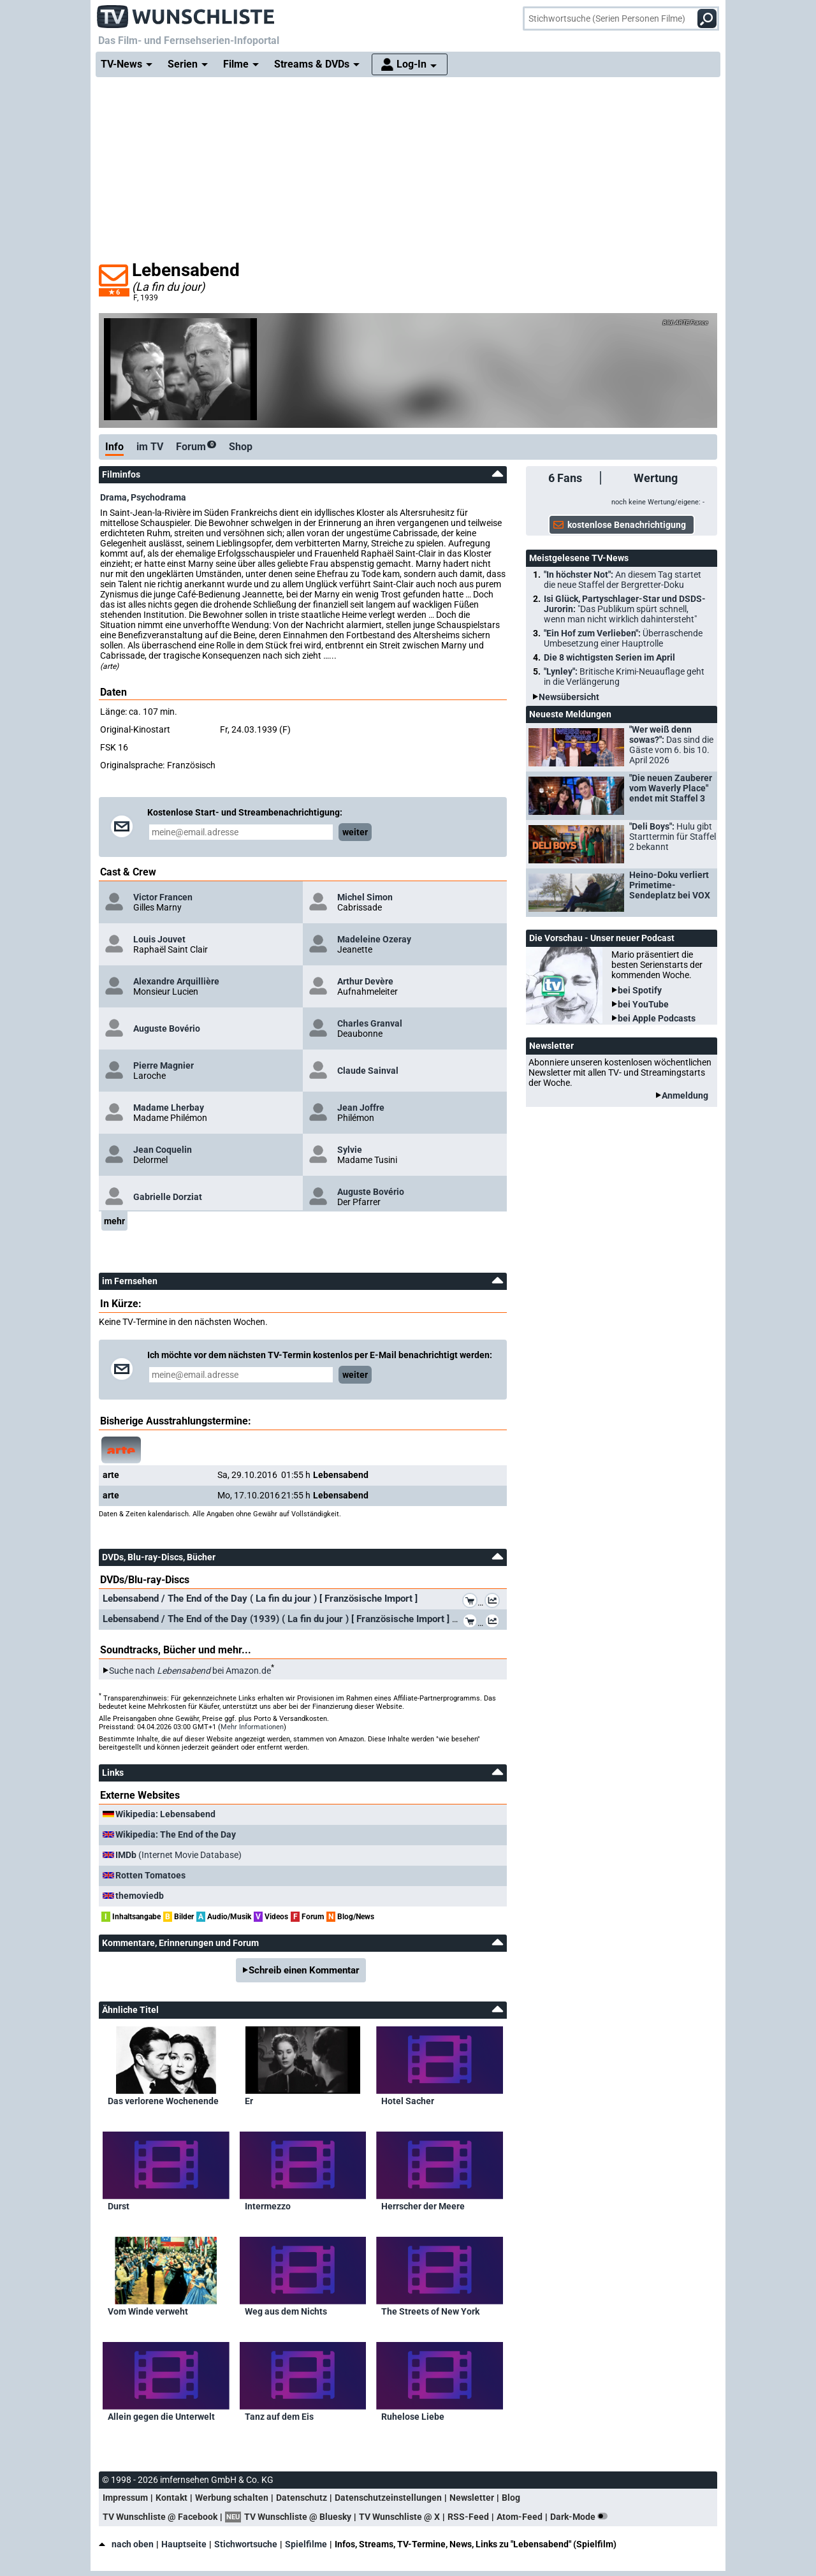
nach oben (126, 2544)
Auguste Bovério (166, 1028)
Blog (511, 2497)
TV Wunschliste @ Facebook (160, 2517)
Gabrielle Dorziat (167, 1197)
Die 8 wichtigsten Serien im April (609, 657)
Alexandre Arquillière (176, 981)
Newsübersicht (569, 697)
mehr (114, 1221)
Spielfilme (306, 2544)
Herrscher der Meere (423, 2206)
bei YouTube (643, 1004)
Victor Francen (163, 897)
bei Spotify (640, 990)
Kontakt (171, 2497)
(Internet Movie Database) (178, 1855)
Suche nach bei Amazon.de (190, 1670)
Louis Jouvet (159, 939)
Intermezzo (268, 2206)
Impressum (125, 2497)
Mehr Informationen (252, 1727)
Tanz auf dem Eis (279, 2416)
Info (114, 447)
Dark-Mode (581, 2517)
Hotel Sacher (407, 2101)
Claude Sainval (367, 1070)
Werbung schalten (231, 2497)
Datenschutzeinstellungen (388, 2497)
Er (249, 2101)
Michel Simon (365, 897)
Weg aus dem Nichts (286, 2311)
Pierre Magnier (163, 1065)
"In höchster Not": (622, 579)
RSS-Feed (468, 2517)
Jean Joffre (360, 1107)
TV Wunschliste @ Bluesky (297, 2517)
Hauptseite (184, 2544)
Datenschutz (301, 2497)
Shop (240, 447)
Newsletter (471, 2497)
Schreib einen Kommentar (304, 1970)
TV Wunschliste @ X (399, 2517)
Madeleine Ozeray (374, 939)
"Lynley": (624, 676)
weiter (355, 832)
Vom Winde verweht (148, 2311)
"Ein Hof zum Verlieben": (623, 638)
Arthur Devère (365, 981)
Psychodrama (158, 497)
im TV (149, 447)
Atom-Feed (520, 2517)
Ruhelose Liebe (412, 2416)
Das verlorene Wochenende (163, 2101)
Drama (113, 497)
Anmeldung (685, 1095)
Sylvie (349, 1150)
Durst (118, 2206)
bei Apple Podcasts (657, 1018)
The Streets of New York (430, 2311)
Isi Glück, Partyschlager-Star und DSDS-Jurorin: (625, 609)
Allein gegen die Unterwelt (161, 2416)
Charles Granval (369, 1023)
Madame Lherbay (168, 1107)
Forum (196, 447)
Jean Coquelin (162, 1150)
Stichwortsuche (245, 2544)
